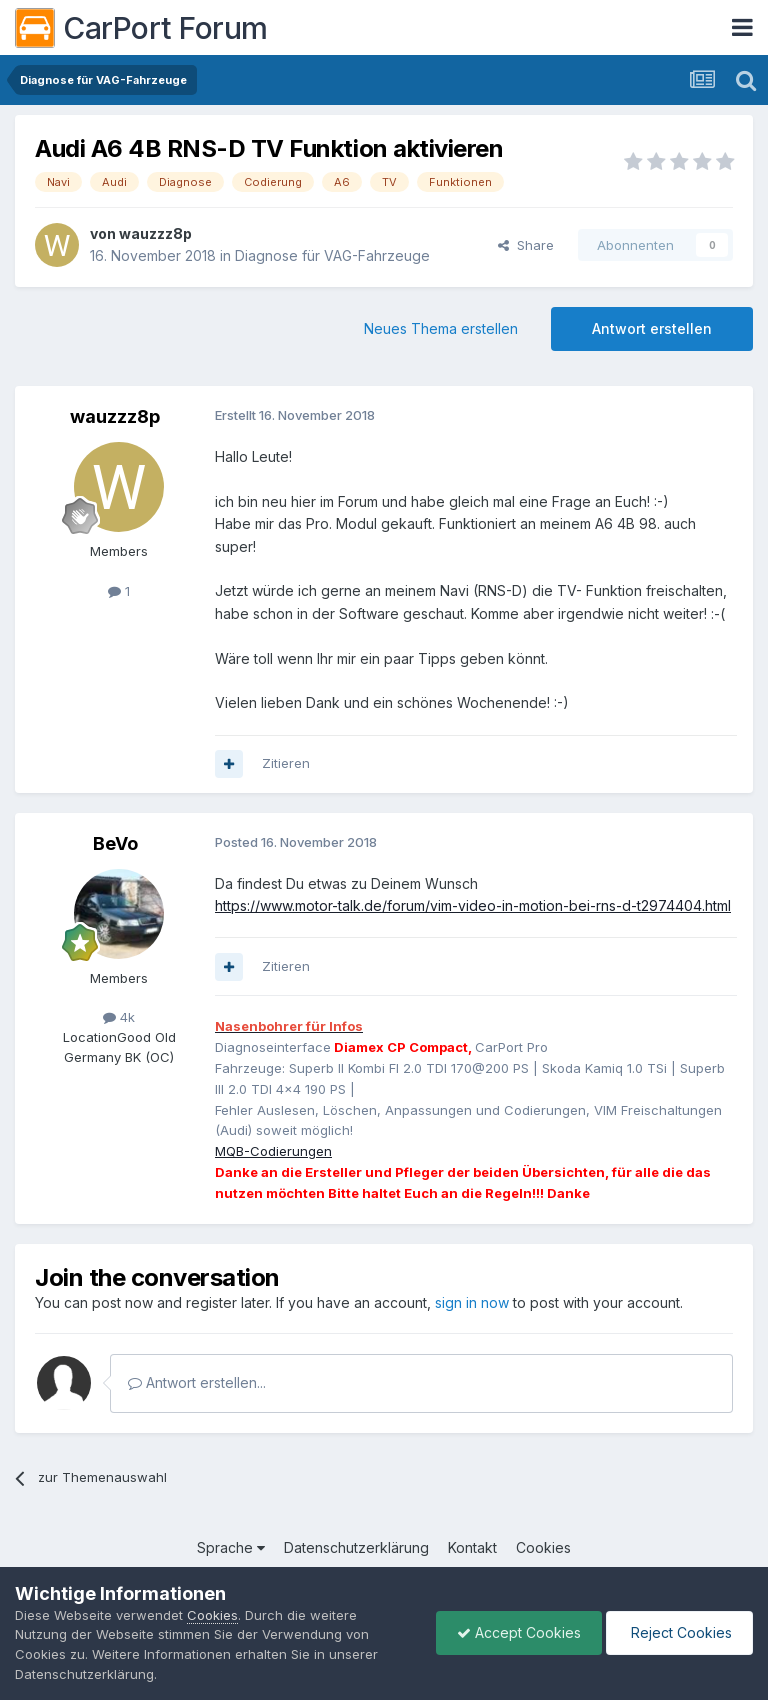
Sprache (231, 1547)
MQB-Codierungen (273, 1151)
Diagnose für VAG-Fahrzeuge (332, 255)
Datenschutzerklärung (356, 1547)
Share (526, 245)
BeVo (115, 843)
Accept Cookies (519, 1632)
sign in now (472, 1302)
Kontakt (472, 1547)
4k (119, 1017)
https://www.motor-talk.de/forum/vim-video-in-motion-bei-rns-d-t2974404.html (473, 905)
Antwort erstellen (652, 328)
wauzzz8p (155, 233)
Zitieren (286, 763)
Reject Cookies (679, 1632)
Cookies (543, 1547)
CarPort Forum (141, 28)
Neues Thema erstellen (441, 328)
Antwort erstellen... (197, 1382)
